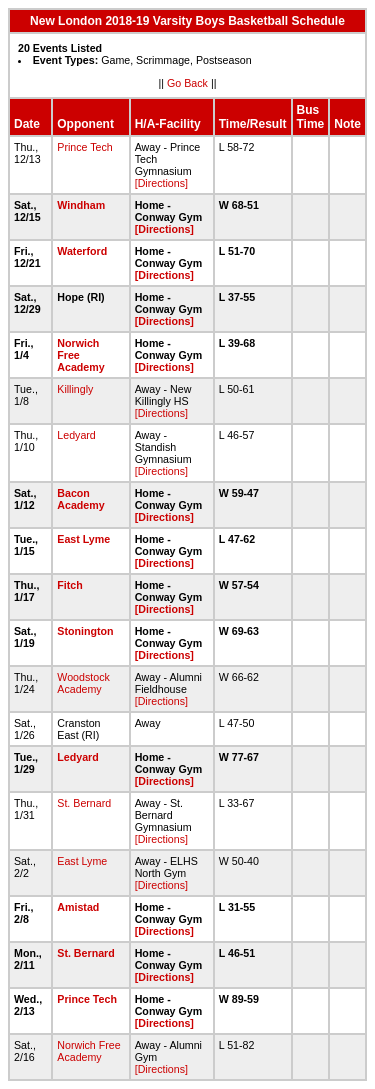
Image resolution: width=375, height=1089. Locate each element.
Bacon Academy (80, 499)
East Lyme (83, 539)
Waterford (82, 251)
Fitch (69, 585)
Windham (81, 205)
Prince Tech (84, 147)
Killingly (75, 389)
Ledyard (76, 435)
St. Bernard (84, 803)
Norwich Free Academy (88, 1051)
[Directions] (161, 183)
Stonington (85, 631)
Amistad (78, 907)
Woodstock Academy (83, 683)
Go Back (187, 83)
